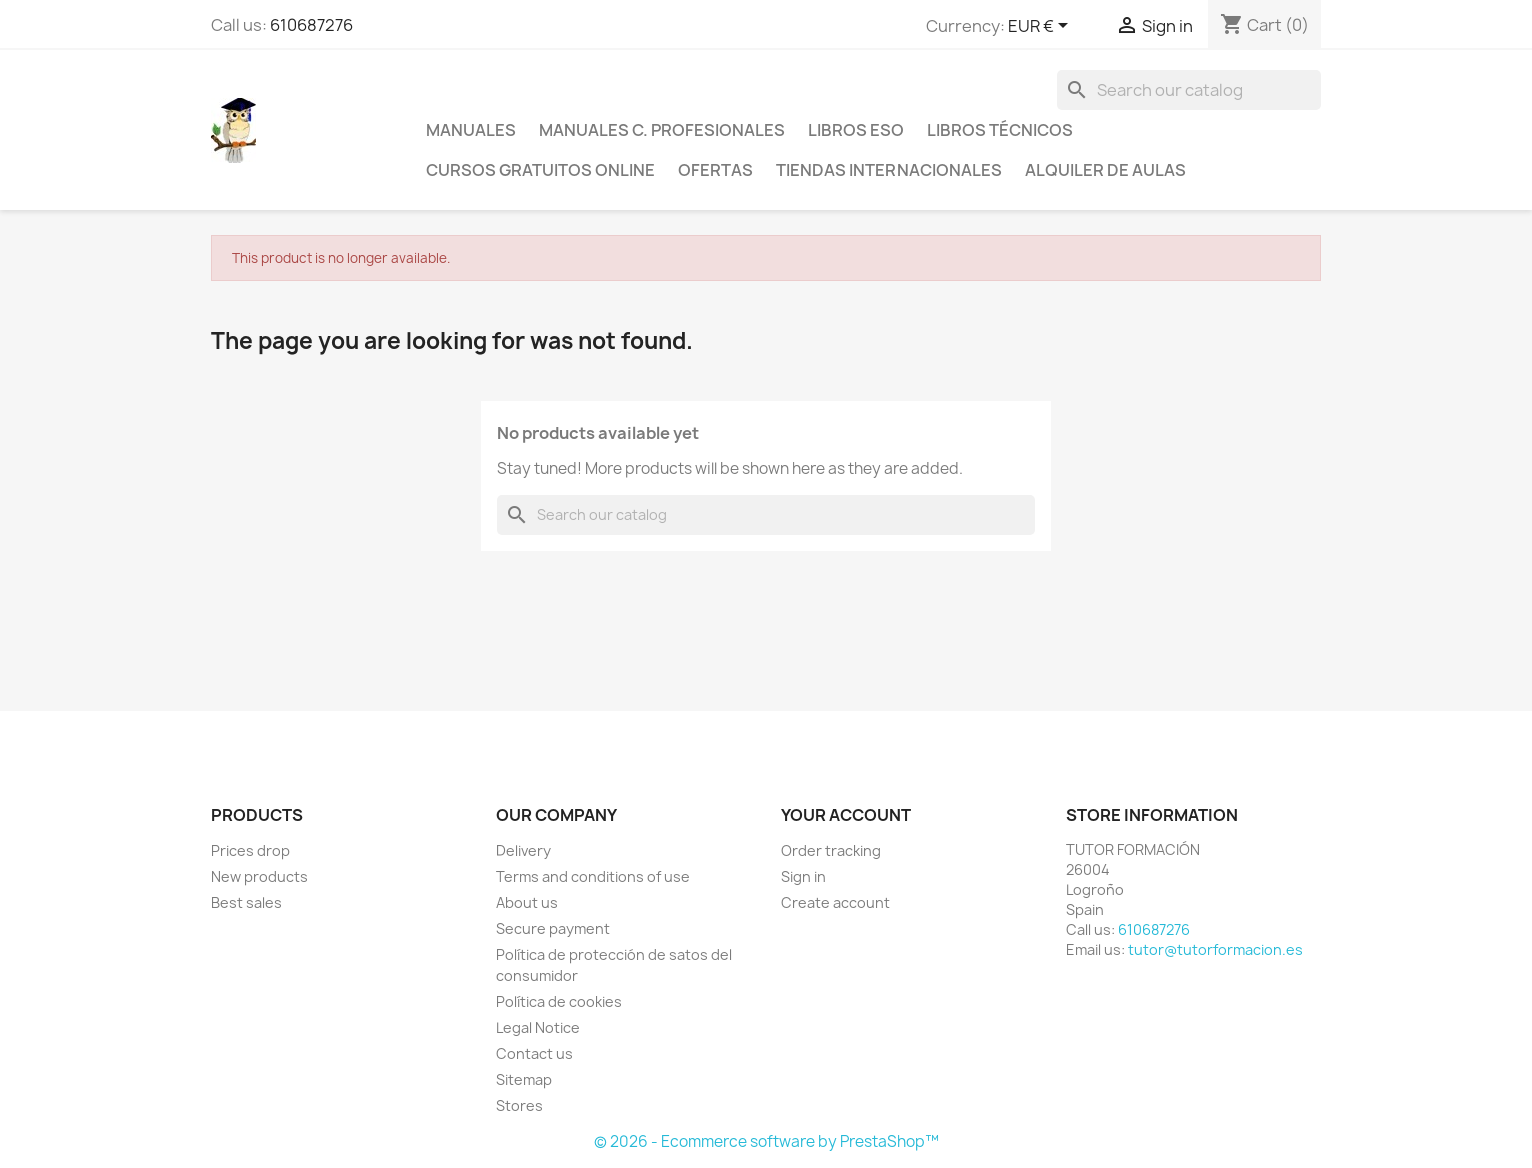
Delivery (523, 850)
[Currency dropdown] (1041, 27)
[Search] (1189, 90)
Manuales (471, 130)
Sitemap (524, 1079)
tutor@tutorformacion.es (1215, 949)
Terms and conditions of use (593, 876)
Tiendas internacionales (889, 170)
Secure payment (553, 928)
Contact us (534, 1053)
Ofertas (715, 170)
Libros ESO (856, 130)
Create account (835, 902)
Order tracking (831, 850)
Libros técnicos (1000, 130)
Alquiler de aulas (1105, 170)
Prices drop (250, 850)
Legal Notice (538, 1027)
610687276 (311, 25)
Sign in (803, 876)
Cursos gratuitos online (540, 170)
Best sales (246, 902)
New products (259, 876)
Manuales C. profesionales (662, 130)
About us (527, 902)
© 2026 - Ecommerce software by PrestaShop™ (766, 1141)
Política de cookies (559, 1001)
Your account (846, 815)
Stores (519, 1105)
